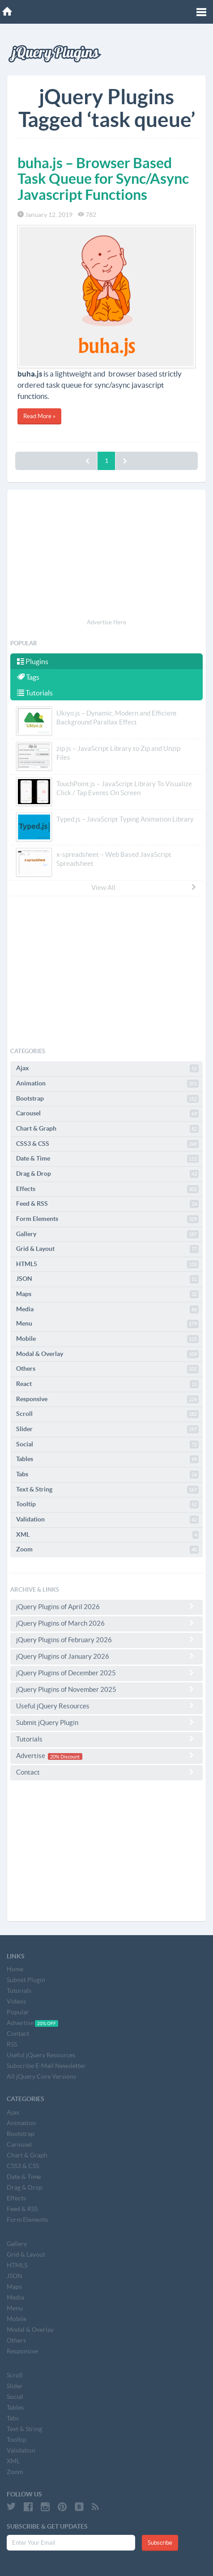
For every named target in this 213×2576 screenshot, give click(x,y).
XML (107, 1535)
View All (144, 887)
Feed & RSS (107, 1204)
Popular (18, 2012)
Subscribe (160, 2542)
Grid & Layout (107, 1249)
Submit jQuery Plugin (106, 1722)
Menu (107, 1324)
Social (107, 1445)
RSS (12, 2044)
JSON (107, 1279)
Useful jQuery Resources (106, 1706)
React (107, 1384)
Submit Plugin (26, 1979)
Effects (107, 1189)
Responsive (107, 1399)
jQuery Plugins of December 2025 (106, 1673)
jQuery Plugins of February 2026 (106, 1639)
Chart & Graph (107, 1129)
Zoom (107, 1550)
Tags (28, 677)
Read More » (39, 416)
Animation (107, 1084)
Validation (107, 1520)
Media (107, 1309)
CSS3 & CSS (107, 1144)
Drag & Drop (107, 1174)
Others (107, 1369)
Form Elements (107, 1219)
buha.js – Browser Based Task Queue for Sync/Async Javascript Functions (103, 178)
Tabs (107, 1474)
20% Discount (65, 1756)
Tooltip (107, 1504)
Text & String (107, 1490)
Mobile (107, 1339)
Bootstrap (107, 1099)
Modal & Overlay (107, 1354)
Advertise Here (106, 622)
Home (15, 1969)
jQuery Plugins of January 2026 (106, 1656)
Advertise (106, 1755)
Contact (106, 1772)
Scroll (107, 1414)
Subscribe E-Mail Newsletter (46, 2065)
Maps (107, 1294)
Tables (107, 1459)
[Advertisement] (106, 555)
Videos (16, 2001)
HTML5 (107, 1264)
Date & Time (107, 1159)
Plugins (32, 661)
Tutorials (35, 693)
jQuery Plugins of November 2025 (106, 1689)
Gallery (107, 1234)
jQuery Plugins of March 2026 (106, 1623)
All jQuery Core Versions (41, 2076)
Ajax (107, 1068)
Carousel (107, 1114)
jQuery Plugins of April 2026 (106, 1606)
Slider (107, 1429)
